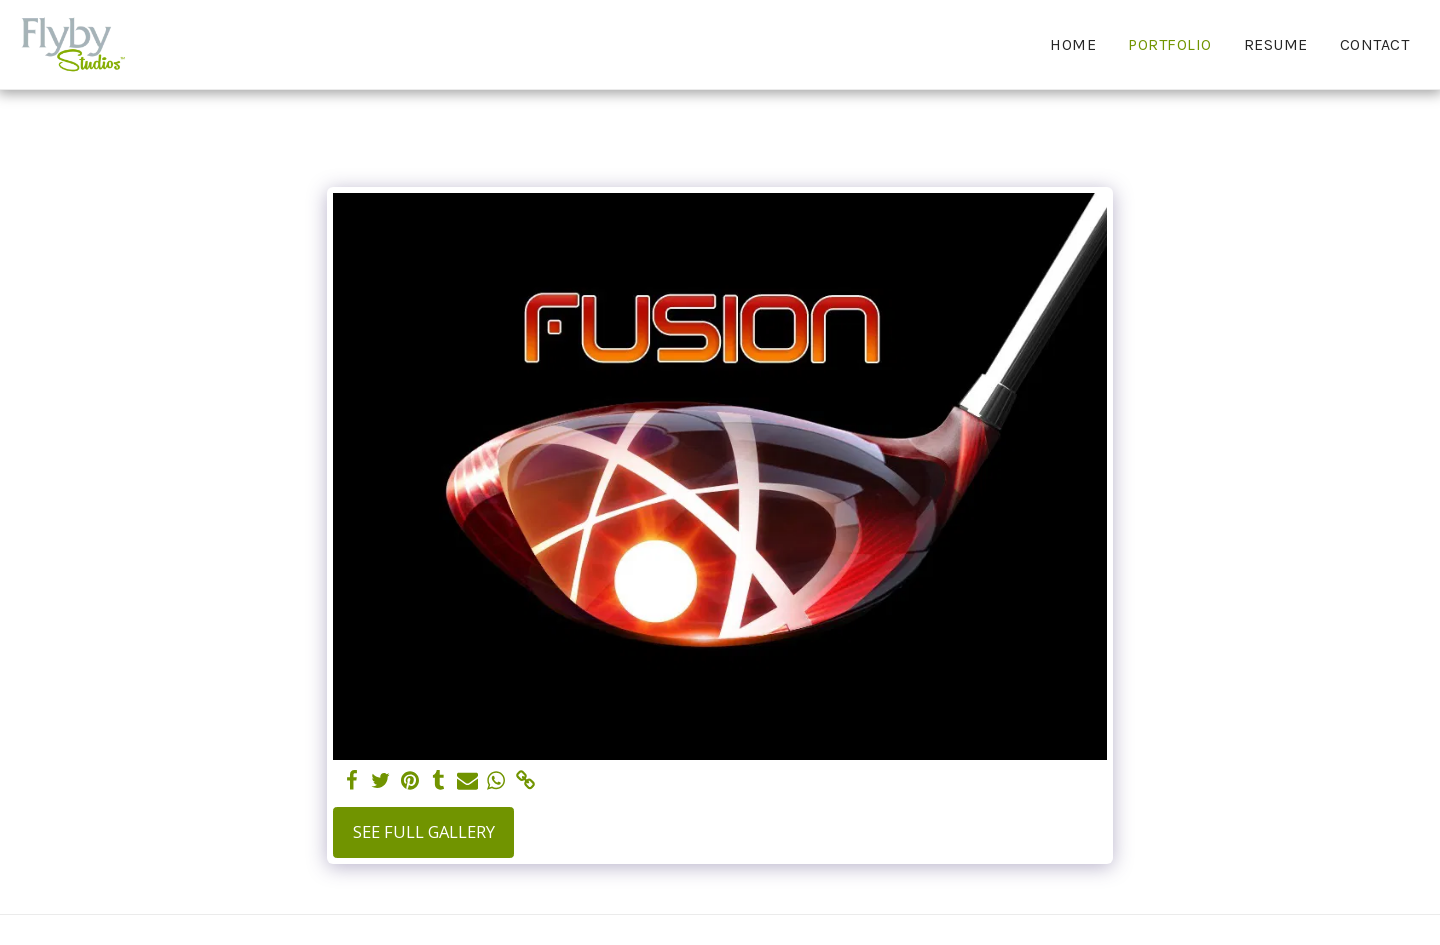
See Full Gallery (424, 831)
